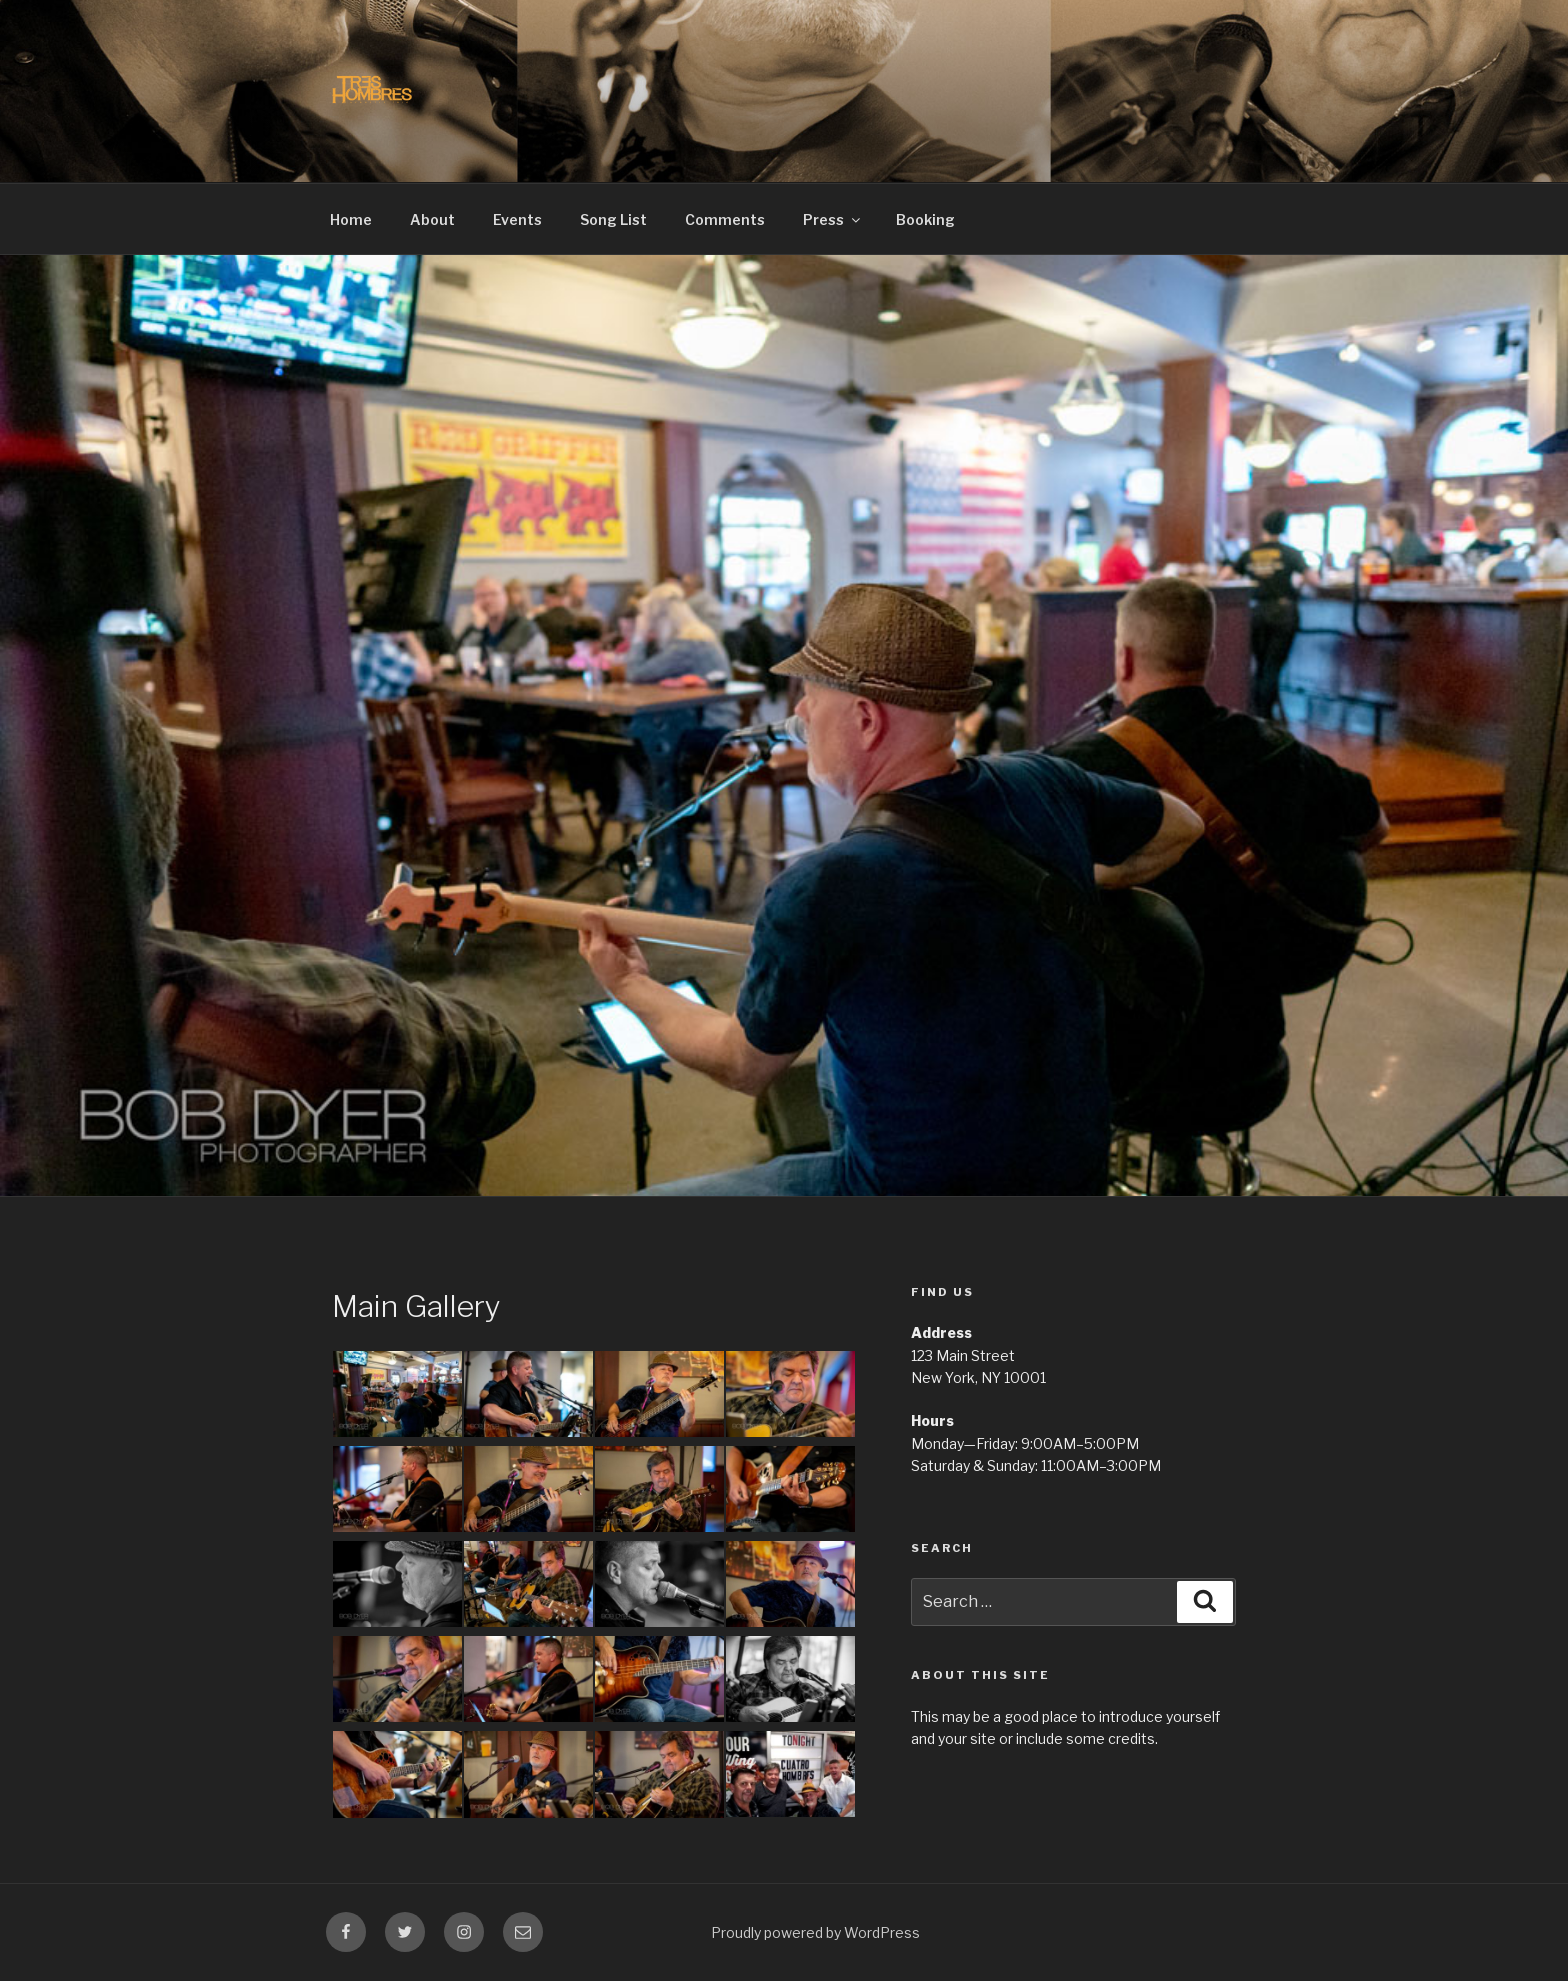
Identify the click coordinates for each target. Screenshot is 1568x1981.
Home (351, 219)
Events (517, 219)
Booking (925, 219)
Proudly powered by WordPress (815, 1932)
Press (833, 219)
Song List (613, 219)
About (432, 219)
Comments (725, 219)
